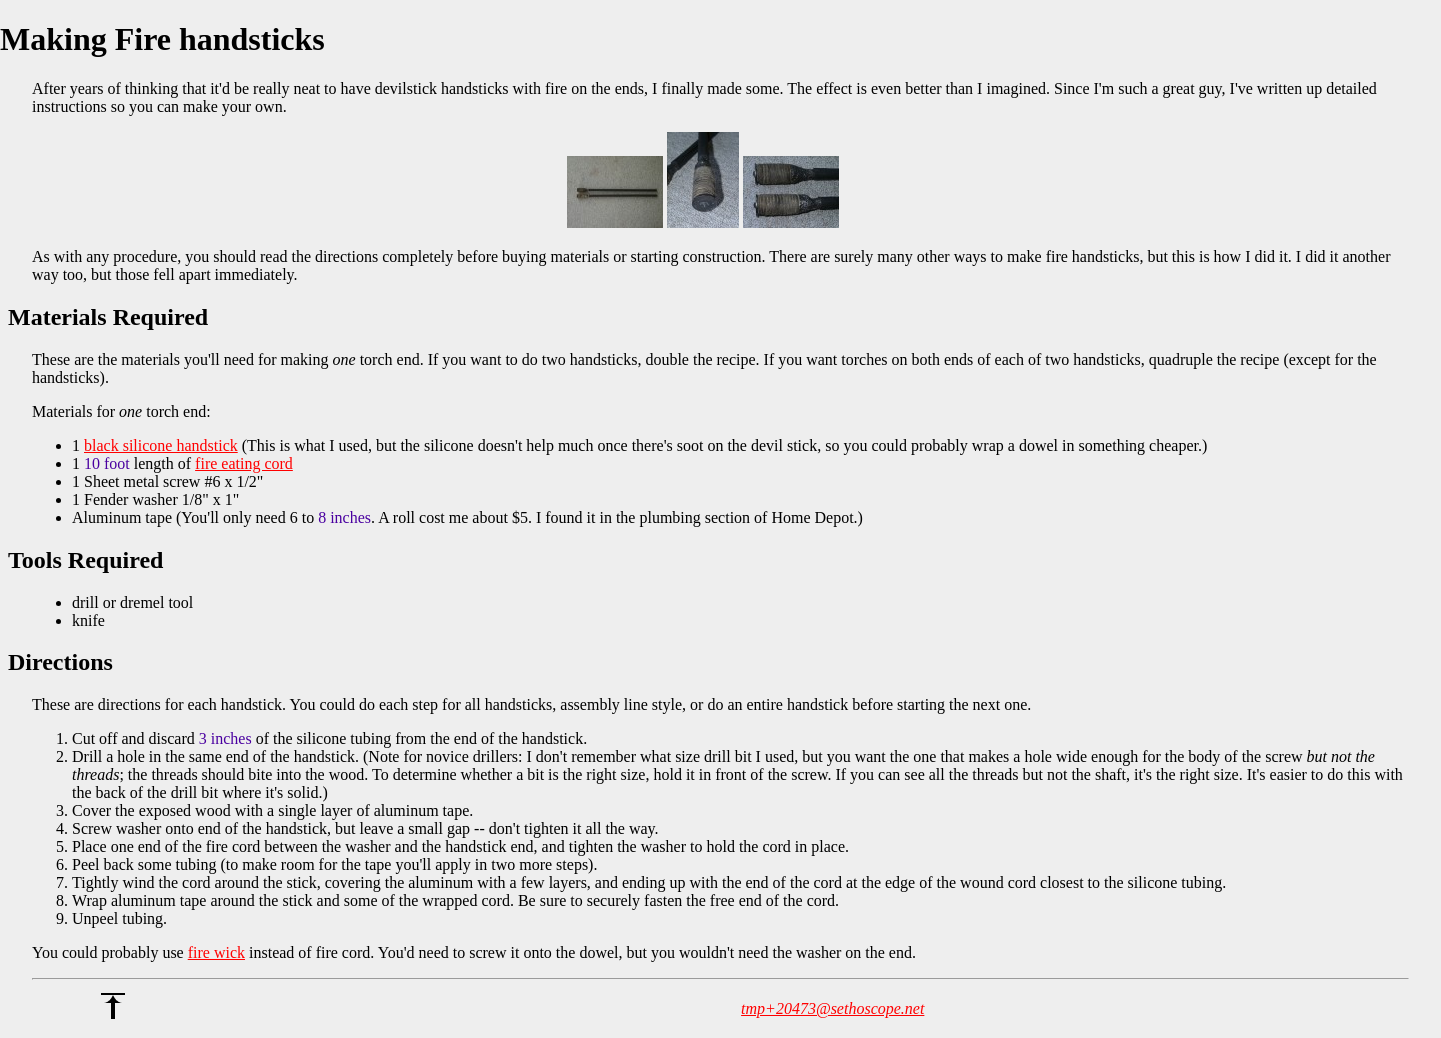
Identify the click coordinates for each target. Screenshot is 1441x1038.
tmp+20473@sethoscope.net (832, 1008)
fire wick (216, 952)
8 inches (344, 517)
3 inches (225, 738)
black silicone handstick (161, 445)
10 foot (107, 463)
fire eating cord (244, 463)
